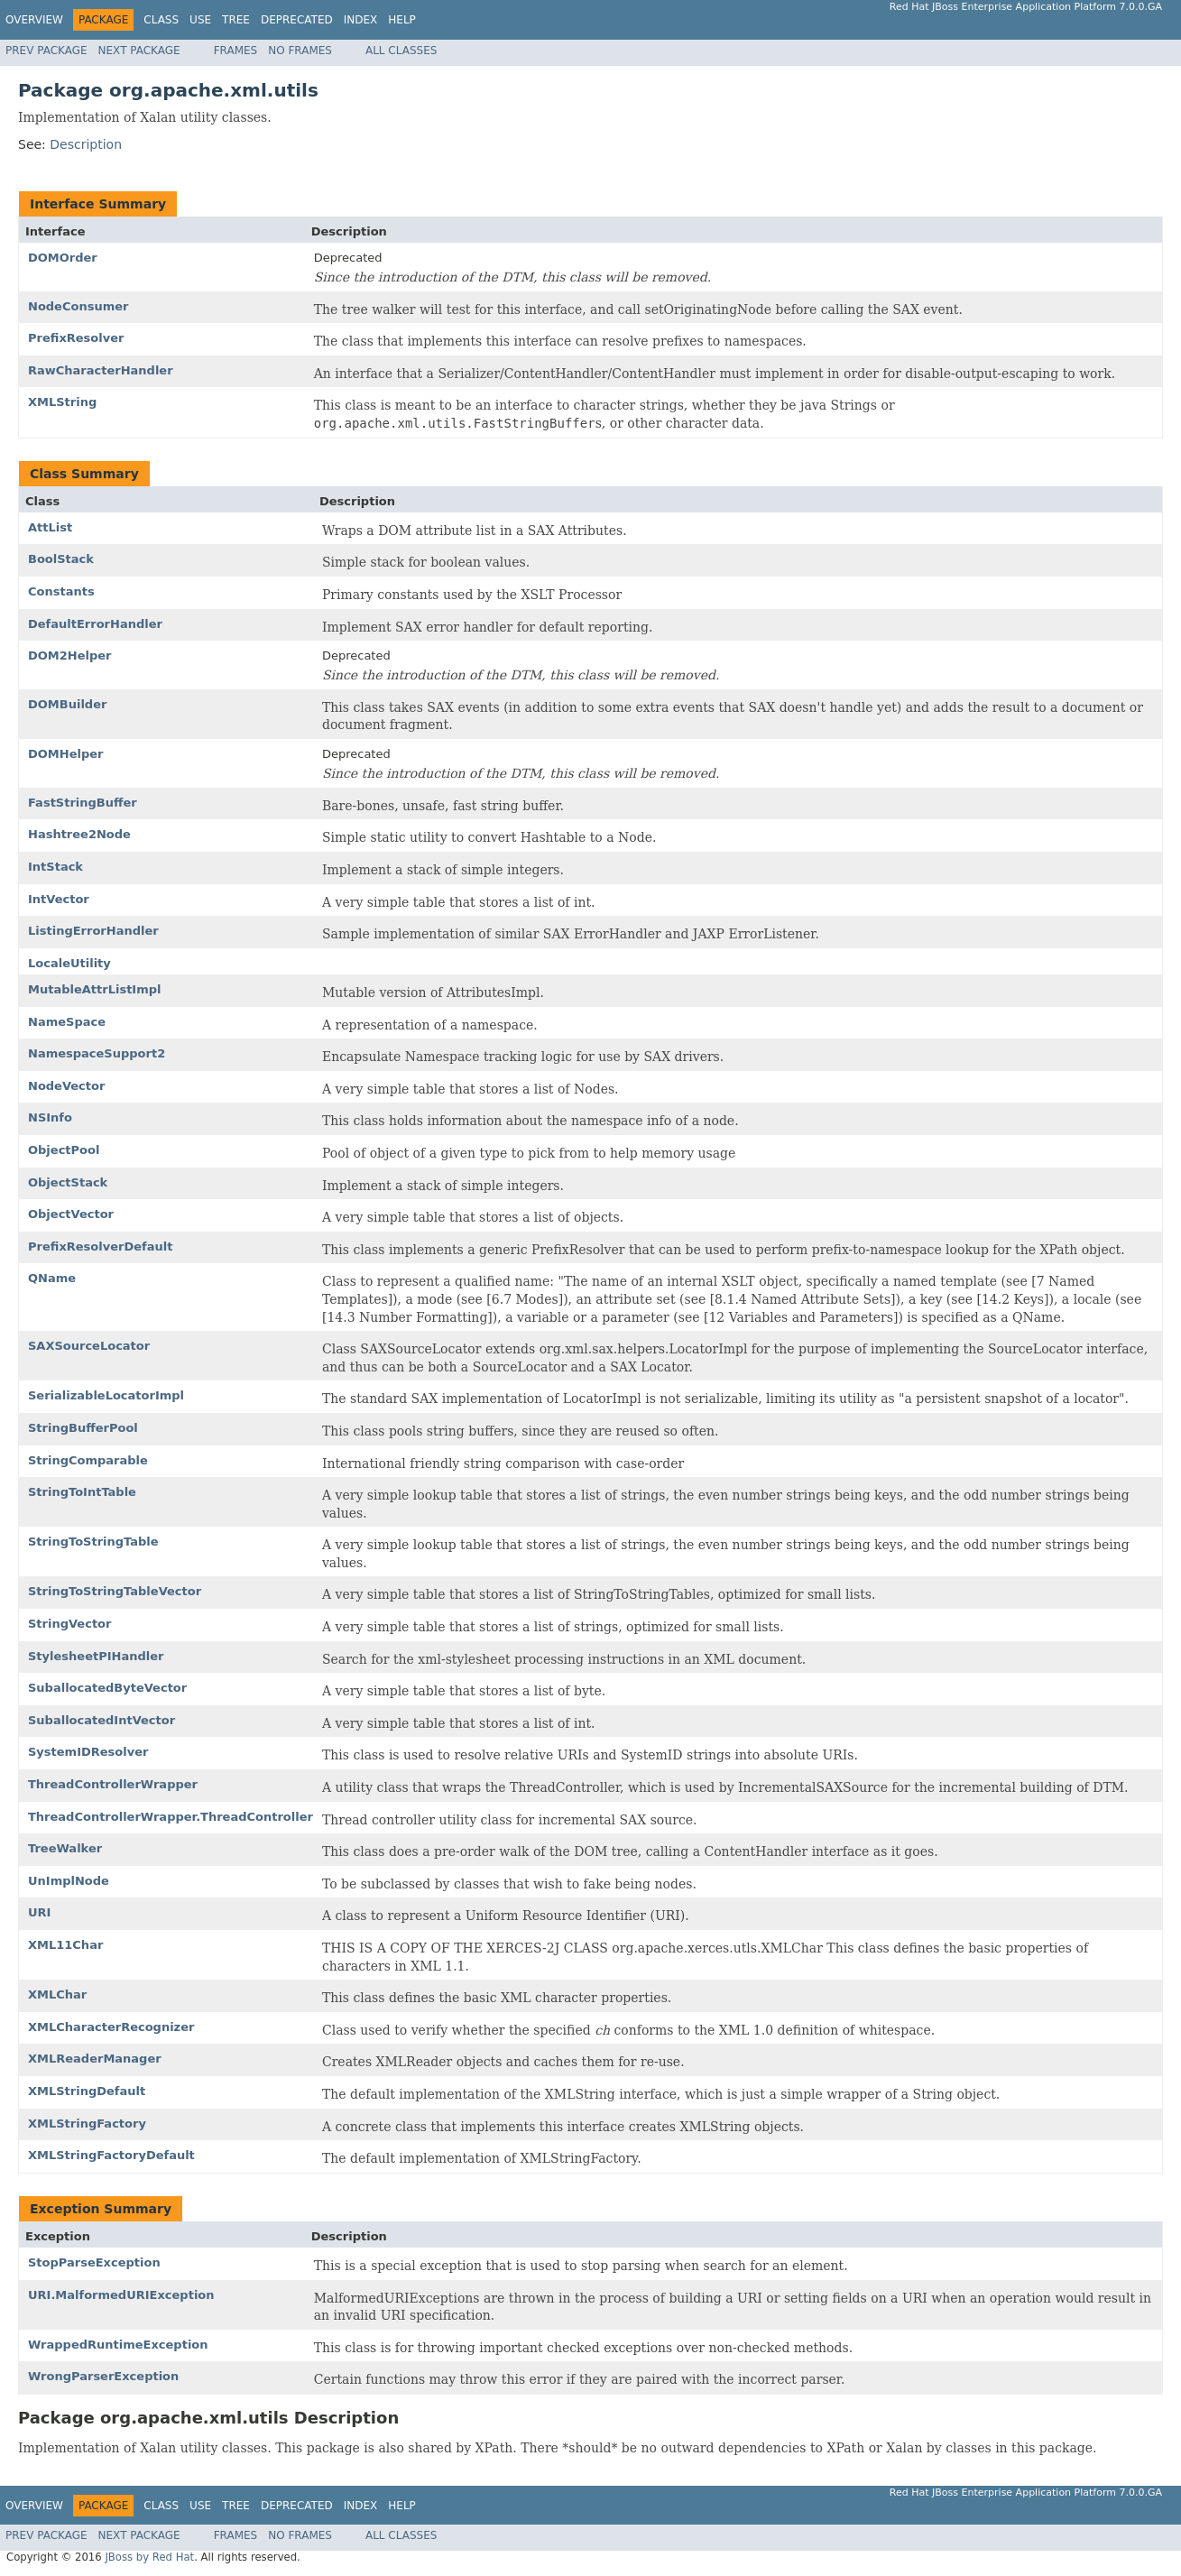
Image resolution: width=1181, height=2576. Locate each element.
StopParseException (94, 2262)
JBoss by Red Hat (149, 2557)
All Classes (401, 50)
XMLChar (57, 1994)
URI (39, 1912)
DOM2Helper (70, 655)
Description (86, 144)
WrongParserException (103, 2376)
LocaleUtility (69, 963)
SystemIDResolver (88, 1752)
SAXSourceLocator (89, 1346)
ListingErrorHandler (93, 930)
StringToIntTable (82, 1492)
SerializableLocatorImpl (106, 1395)
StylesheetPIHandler (95, 1656)
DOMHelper (65, 754)
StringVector (69, 1623)
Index (361, 20)
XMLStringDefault (86, 2091)
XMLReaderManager (94, 2058)
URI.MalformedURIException (121, 2295)
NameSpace (67, 1022)
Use (200, 20)
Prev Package (46, 50)
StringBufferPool (83, 1428)
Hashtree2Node (79, 834)
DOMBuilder (67, 704)
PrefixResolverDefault (100, 1246)
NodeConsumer (78, 306)
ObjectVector (71, 1214)
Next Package (139, 50)
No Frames (300, 50)
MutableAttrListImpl (94, 989)
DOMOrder (62, 257)
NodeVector (66, 1086)
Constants (61, 591)
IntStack (55, 866)
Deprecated (297, 20)
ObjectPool (63, 1150)
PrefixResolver (76, 338)
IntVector (58, 899)
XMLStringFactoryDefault (111, 2155)
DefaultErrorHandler (95, 624)
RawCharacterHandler (100, 370)
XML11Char (65, 1945)
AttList (50, 527)
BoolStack (61, 559)
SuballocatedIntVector (101, 1720)
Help (402, 20)
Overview (34, 20)
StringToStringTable (93, 1541)
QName (52, 1278)
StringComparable (88, 1460)
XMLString (62, 402)
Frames (236, 50)
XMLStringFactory (87, 2123)
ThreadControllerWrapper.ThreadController (170, 1817)
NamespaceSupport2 (96, 1053)
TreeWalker (65, 1848)
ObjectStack (67, 1182)
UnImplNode (68, 1881)
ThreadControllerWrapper (113, 1784)
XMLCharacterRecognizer (111, 2027)
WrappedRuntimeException (118, 2344)
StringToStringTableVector (114, 1591)
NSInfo (50, 1117)
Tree (236, 20)
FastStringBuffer (82, 802)
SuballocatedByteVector (107, 1687)
